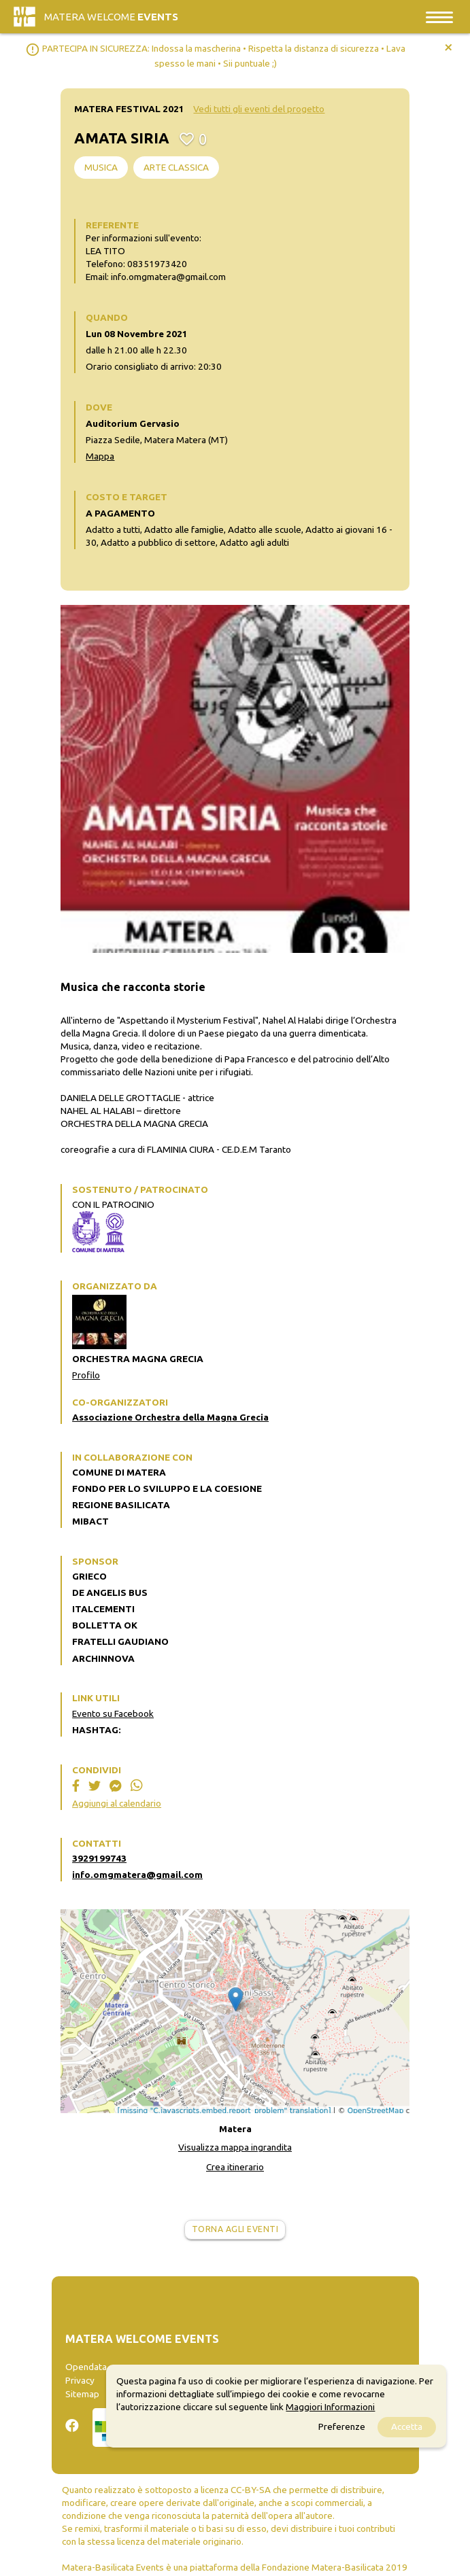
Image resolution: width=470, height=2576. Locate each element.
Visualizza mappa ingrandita (235, 2147)
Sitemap (82, 2393)
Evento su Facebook (113, 1713)
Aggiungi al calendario (116, 1803)
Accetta (406, 2426)
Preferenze (341, 2426)
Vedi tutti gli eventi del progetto (258, 108)
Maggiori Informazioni (330, 2406)
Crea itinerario (235, 2166)
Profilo (86, 1375)
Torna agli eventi (235, 2229)
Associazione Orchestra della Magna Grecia (170, 1417)
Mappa (100, 456)
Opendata (86, 2366)
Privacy (80, 2380)
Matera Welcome (111, 16)
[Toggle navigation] (439, 16)
